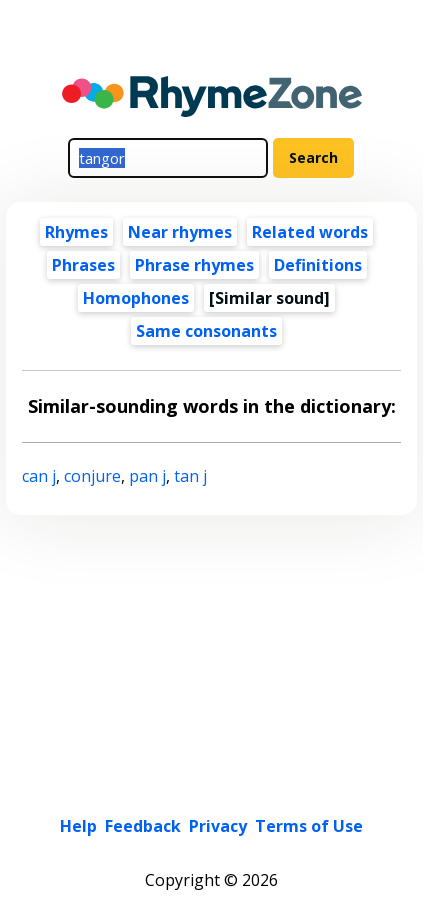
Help (78, 826)
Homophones (136, 298)
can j (39, 476)
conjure (92, 476)
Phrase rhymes (194, 265)
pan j (147, 476)
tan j (190, 476)
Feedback (143, 826)
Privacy (218, 826)
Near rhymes (180, 232)
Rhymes (76, 232)
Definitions (318, 265)
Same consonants (206, 331)
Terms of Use (309, 826)
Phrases (83, 265)
